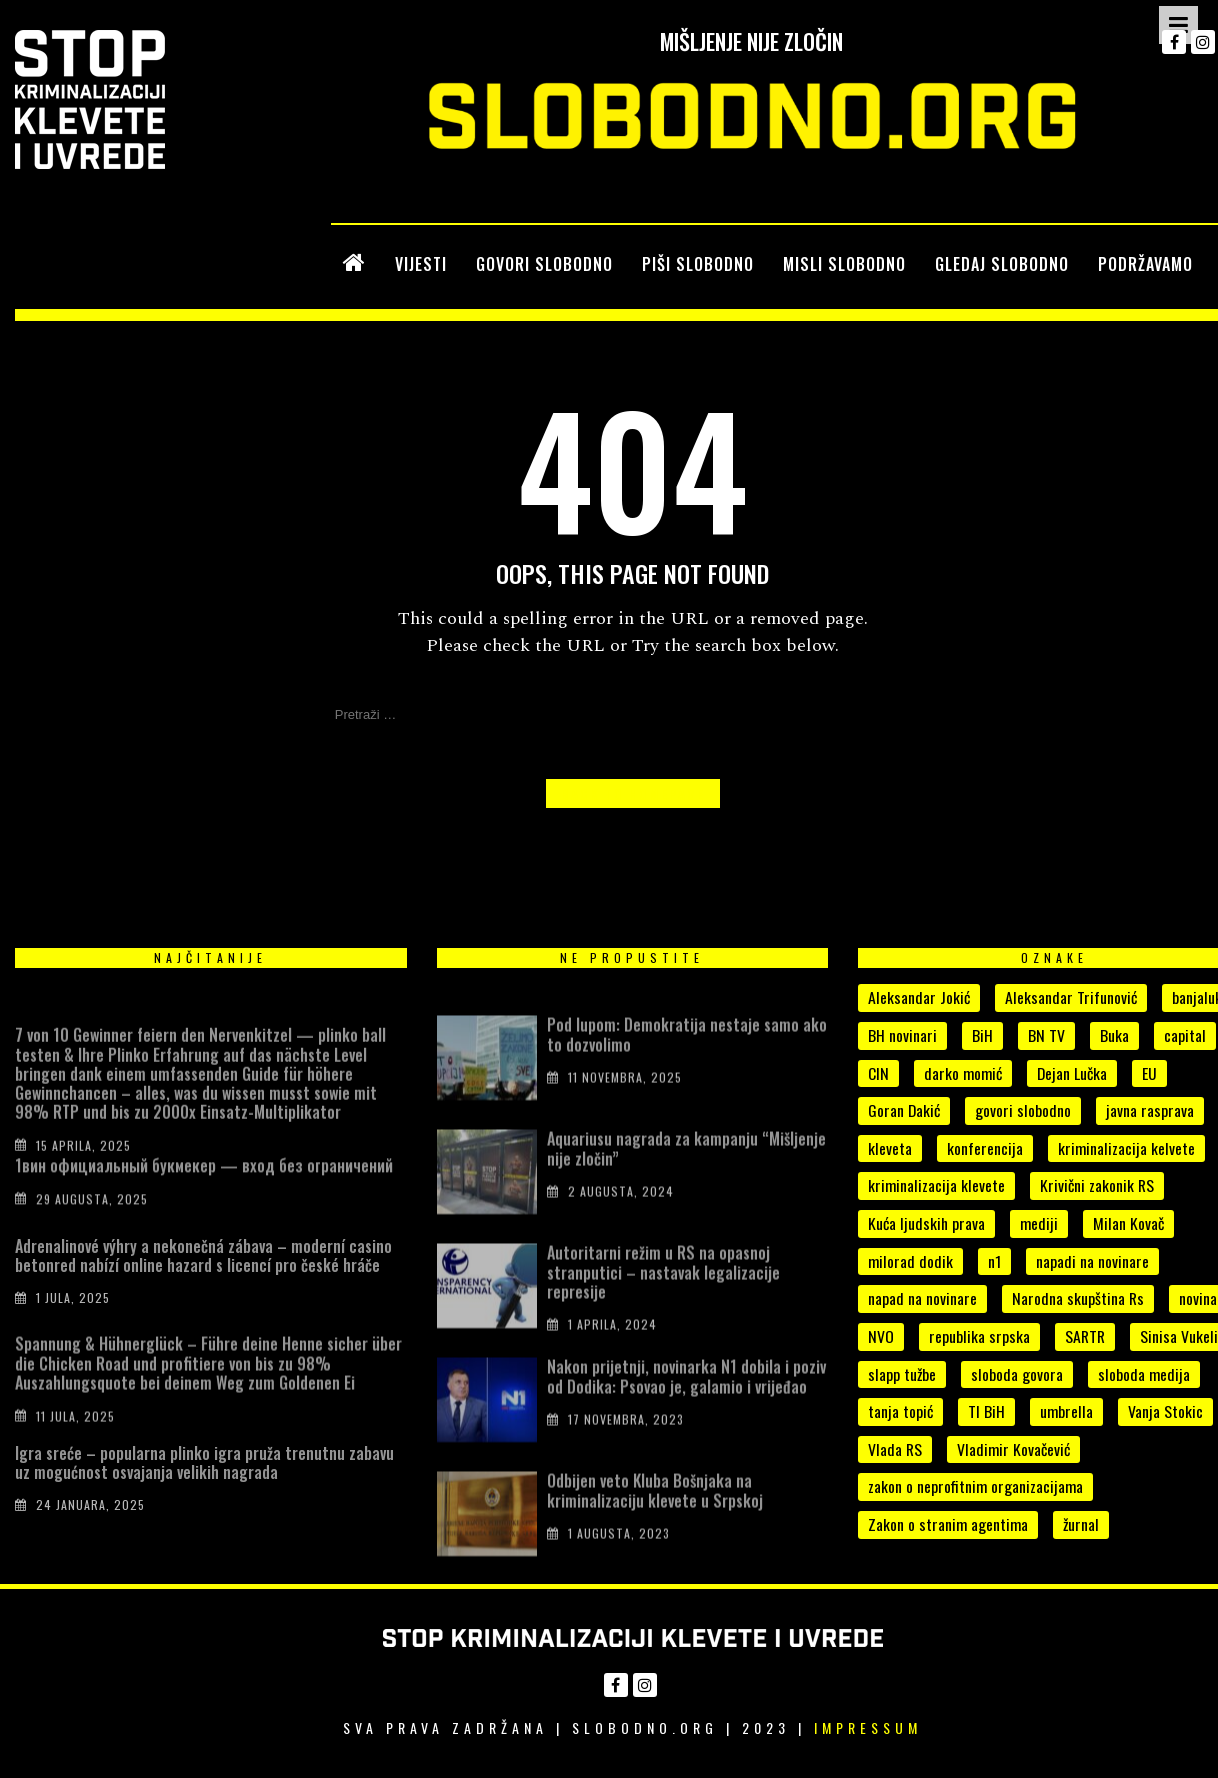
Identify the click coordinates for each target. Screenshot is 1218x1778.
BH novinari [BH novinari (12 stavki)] (902, 1035)
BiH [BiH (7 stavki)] (982, 1035)
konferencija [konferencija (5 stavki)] (985, 1148)
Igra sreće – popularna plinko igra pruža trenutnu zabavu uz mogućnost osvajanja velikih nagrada (204, 1481)
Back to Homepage (633, 793)
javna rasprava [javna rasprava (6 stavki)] (1150, 1110)
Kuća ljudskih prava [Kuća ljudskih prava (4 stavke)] (926, 1223)
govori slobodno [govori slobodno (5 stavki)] (1023, 1110)
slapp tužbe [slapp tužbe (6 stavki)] (902, 1374)
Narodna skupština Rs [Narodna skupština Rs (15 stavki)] (1078, 1298)
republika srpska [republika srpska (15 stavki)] (979, 1336)
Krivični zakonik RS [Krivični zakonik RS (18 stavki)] (1097, 1185)
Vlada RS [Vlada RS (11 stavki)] (895, 1449)
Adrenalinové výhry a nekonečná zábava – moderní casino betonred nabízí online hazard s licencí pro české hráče (203, 1274)
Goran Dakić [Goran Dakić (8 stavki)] (904, 1110)
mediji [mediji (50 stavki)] (1039, 1223)
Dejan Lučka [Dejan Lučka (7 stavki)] (1072, 1073)
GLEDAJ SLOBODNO (1002, 264)
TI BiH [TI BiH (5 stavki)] (986, 1411)
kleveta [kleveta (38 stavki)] (890, 1148)
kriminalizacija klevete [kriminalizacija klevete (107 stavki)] (936, 1185)
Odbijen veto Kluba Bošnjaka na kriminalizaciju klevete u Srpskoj (655, 1514)
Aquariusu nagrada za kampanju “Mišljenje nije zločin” (686, 1172)
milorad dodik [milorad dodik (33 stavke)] (910, 1261)
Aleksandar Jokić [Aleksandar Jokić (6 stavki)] (919, 997)
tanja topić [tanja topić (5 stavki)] (900, 1411)
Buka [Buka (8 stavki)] (1114, 1035)
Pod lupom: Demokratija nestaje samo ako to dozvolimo (687, 1058)
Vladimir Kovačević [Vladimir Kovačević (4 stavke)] (1013, 1449)
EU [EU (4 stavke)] (1149, 1073)
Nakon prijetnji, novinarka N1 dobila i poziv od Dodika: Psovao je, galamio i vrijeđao (686, 1400)
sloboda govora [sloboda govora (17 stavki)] (1017, 1374)
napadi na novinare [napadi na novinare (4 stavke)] (1092, 1261)
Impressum (868, 1727)
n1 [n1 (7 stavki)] (994, 1261)
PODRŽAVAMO (1145, 264)
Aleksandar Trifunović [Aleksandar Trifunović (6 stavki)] (1071, 997)
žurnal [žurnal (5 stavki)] (1081, 1524)
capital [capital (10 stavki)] (1185, 1035)
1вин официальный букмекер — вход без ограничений (204, 1181)
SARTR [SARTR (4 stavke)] (1085, 1336)
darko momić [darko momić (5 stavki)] (963, 1073)
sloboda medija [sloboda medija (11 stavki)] (1144, 1374)
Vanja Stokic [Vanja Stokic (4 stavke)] (1165, 1411)
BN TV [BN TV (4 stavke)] (1046, 1035)
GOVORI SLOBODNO (544, 264)
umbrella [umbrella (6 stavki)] (1066, 1411)
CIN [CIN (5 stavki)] (878, 1073)
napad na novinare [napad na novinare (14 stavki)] (922, 1298)
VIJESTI (421, 264)
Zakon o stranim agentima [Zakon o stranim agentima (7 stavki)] (948, 1524)
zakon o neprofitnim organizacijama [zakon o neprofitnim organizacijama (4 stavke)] (975, 1486)
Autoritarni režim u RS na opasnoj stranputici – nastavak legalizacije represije (663, 1296)
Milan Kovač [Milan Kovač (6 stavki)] (1128, 1223)
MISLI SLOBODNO (844, 264)
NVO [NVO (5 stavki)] (881, 1336)
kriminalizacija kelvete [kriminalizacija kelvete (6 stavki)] (1126, 1148)
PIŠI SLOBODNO (698, 264)
